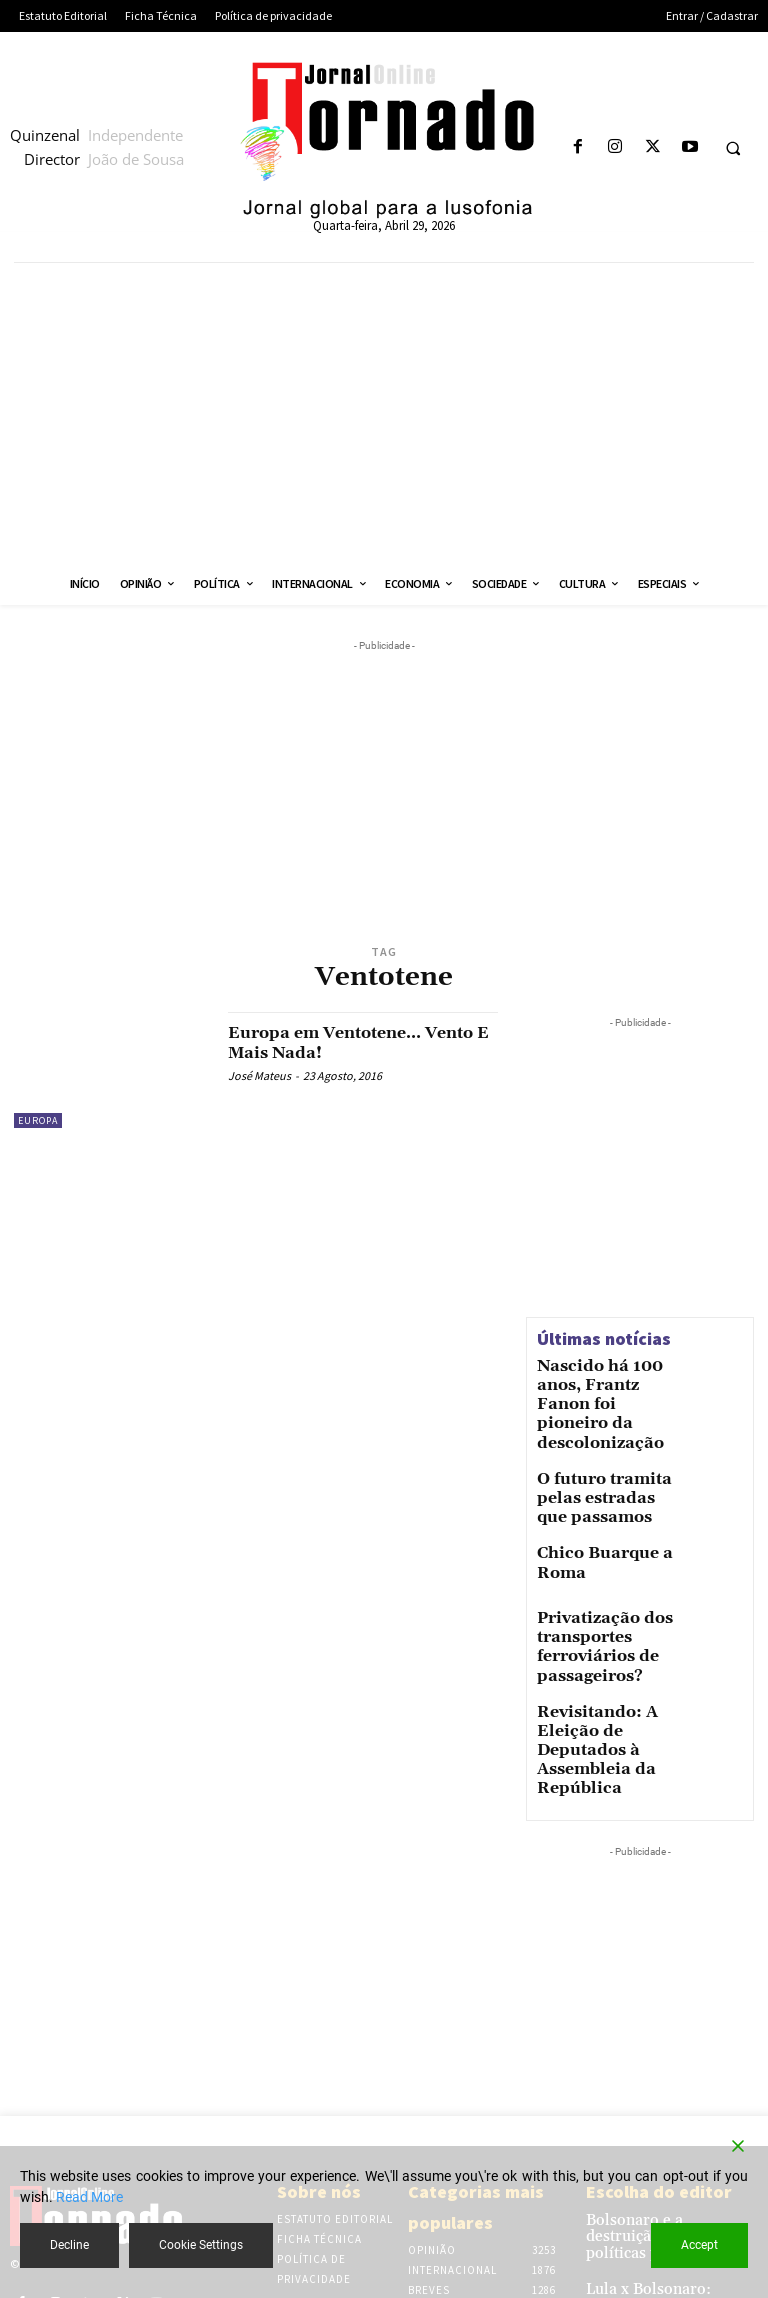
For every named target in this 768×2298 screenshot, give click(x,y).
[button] (733, 148)
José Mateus (259, 1075)
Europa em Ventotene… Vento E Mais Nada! (336, 1042)
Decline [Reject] (69, 2245)
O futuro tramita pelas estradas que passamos (607, 1452)
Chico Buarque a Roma (607, 1514)
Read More (89, 2197)
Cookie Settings (201, 2245)
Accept (699, 2245)
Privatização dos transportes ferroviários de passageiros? (587, 1605)
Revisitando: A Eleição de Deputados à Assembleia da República (606, 1683)
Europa (38, 1120)
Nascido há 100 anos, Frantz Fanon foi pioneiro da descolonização (601, 1389)
